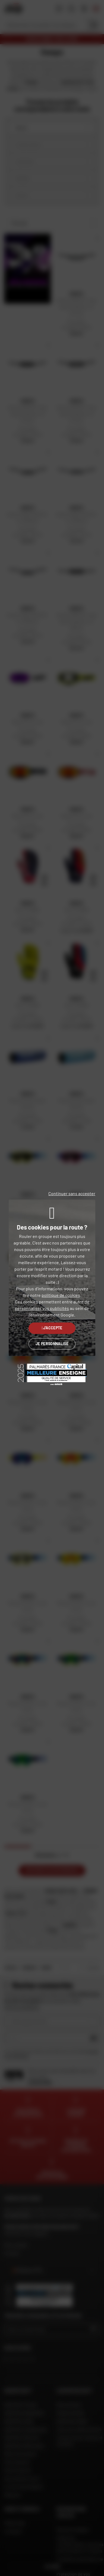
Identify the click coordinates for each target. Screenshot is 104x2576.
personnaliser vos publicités (42, 1308)
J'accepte (52, 1327)
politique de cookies (61, 1295)
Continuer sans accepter (71, 1193)
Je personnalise (52, 1343)
